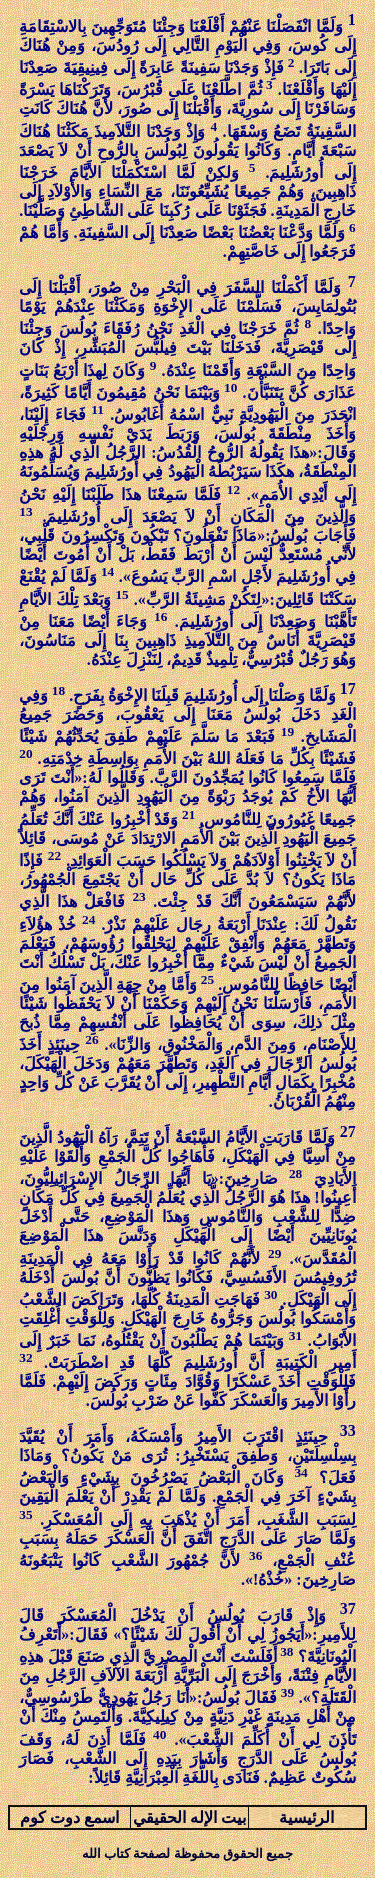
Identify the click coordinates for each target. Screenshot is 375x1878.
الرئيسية (306, 1817)
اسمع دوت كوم (69, 1817)
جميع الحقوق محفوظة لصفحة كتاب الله (187, 1853)
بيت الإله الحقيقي (189, 1817)
